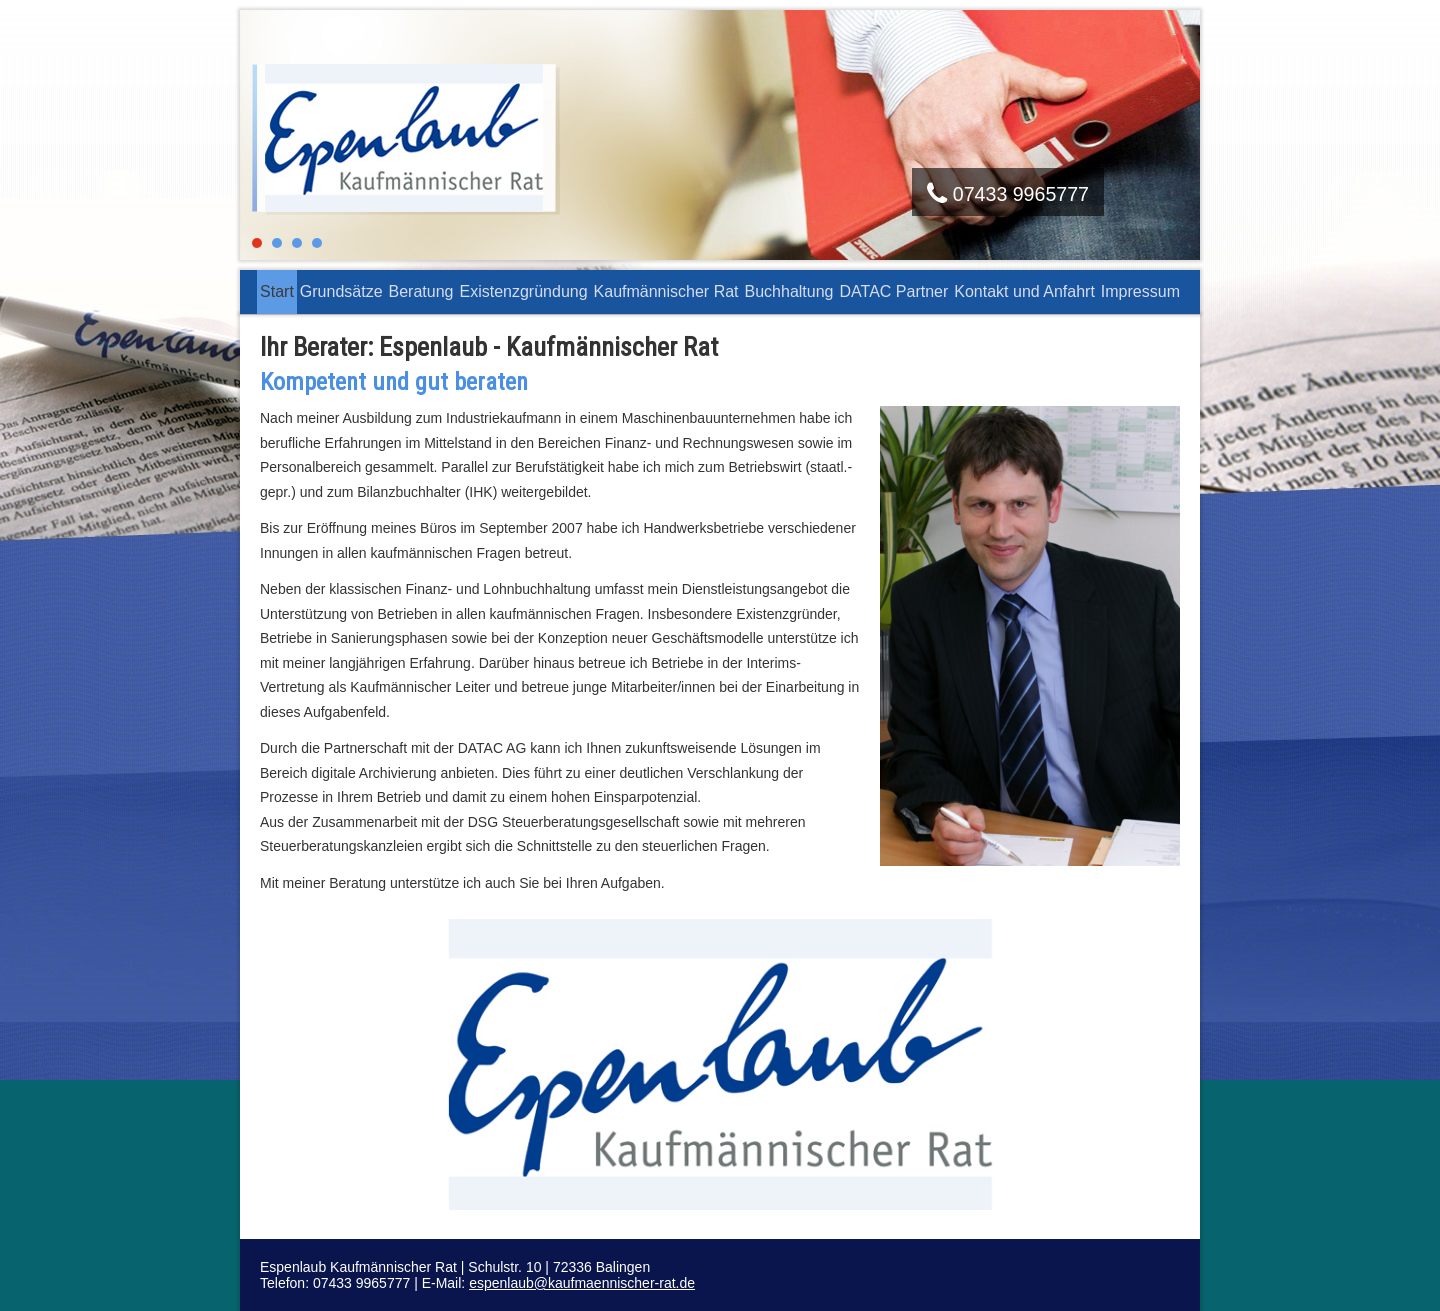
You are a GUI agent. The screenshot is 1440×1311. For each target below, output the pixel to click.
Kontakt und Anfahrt (1024, 291)
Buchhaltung (789, 291)
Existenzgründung (523, 291)
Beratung (421, 291)
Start (277, 291)
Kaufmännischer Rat (666, 291)
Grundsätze (341, 291)
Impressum (1140, 291)
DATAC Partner (894, 291)
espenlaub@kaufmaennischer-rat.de (582, 1283)
